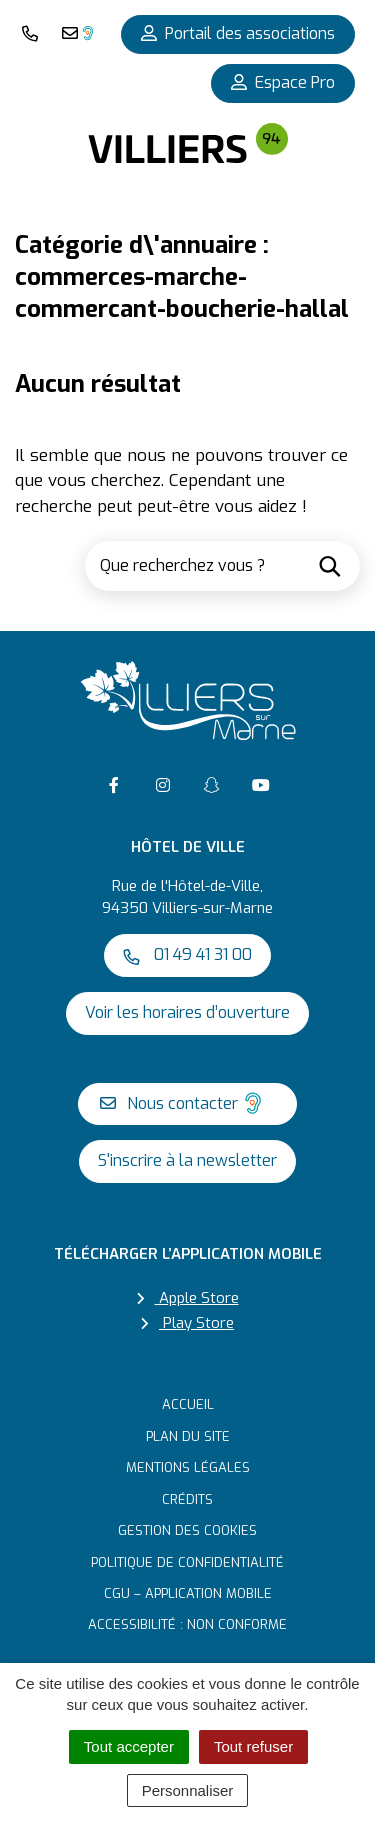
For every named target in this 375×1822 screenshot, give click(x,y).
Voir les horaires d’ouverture (187, 1012)
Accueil (188, 1404)
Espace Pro (283, 82)
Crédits (187, 1499)
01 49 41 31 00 (187, 954)
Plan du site (188, 1436)
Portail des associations (238, 33)
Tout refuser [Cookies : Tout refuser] (253, 1746)
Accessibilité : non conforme (187, 1624)
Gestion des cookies (187, 1530)
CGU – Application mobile (188, 1593)
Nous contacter (182, 1103)
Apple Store (188, 1298)
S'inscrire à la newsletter (187, 1160)
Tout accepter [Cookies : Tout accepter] (129, 1746)
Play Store (187, 1323)
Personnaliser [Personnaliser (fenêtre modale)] (188, 1790)
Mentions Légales (188, 1467)
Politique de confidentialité (187, 1562)
